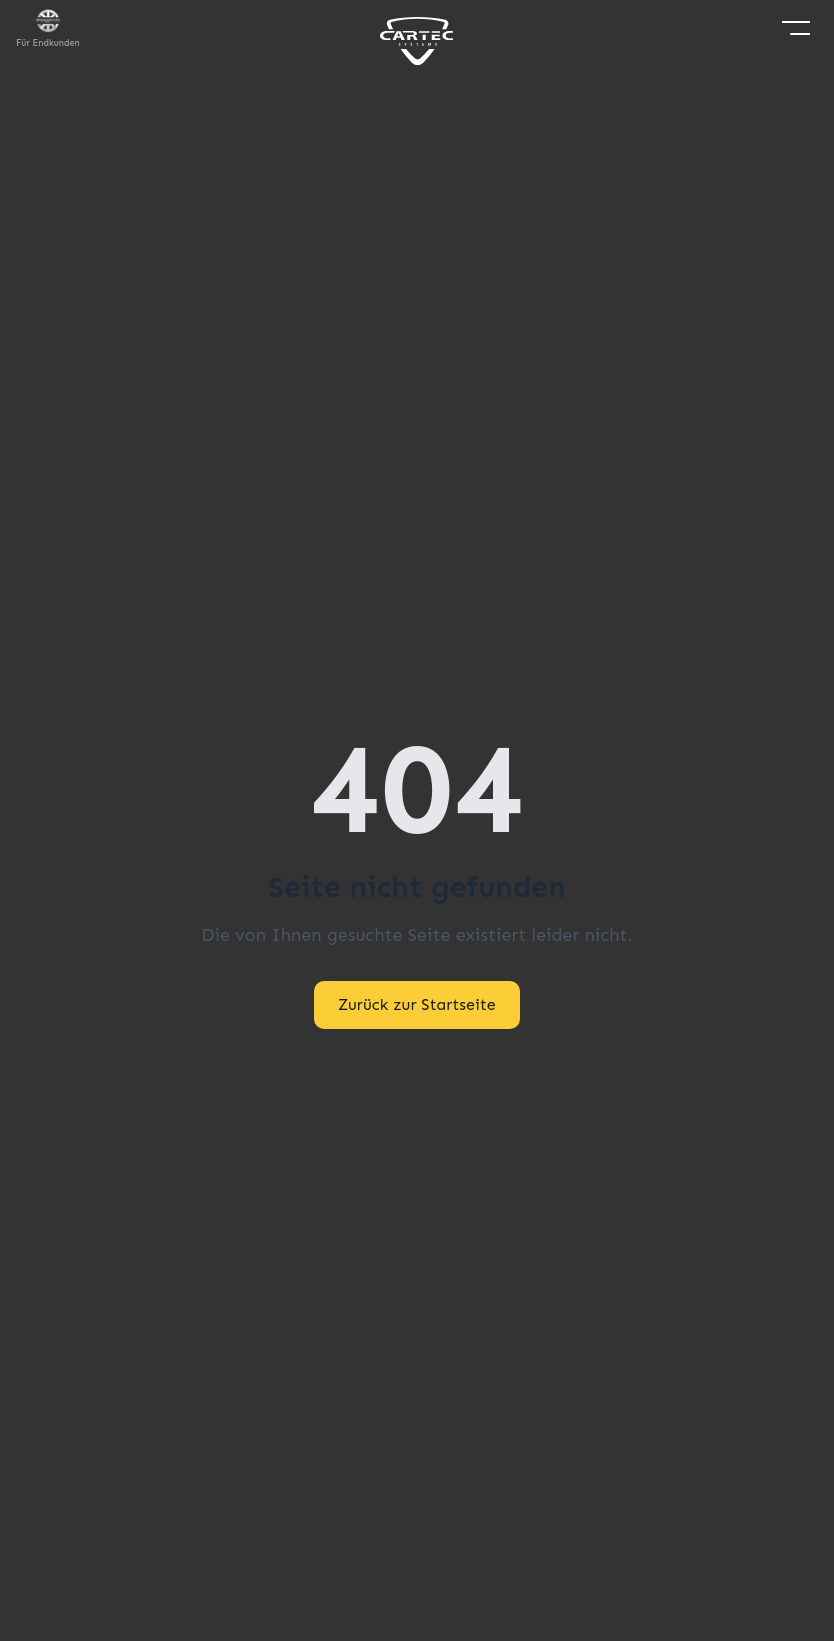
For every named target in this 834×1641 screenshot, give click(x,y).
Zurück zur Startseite (417, 1004)
